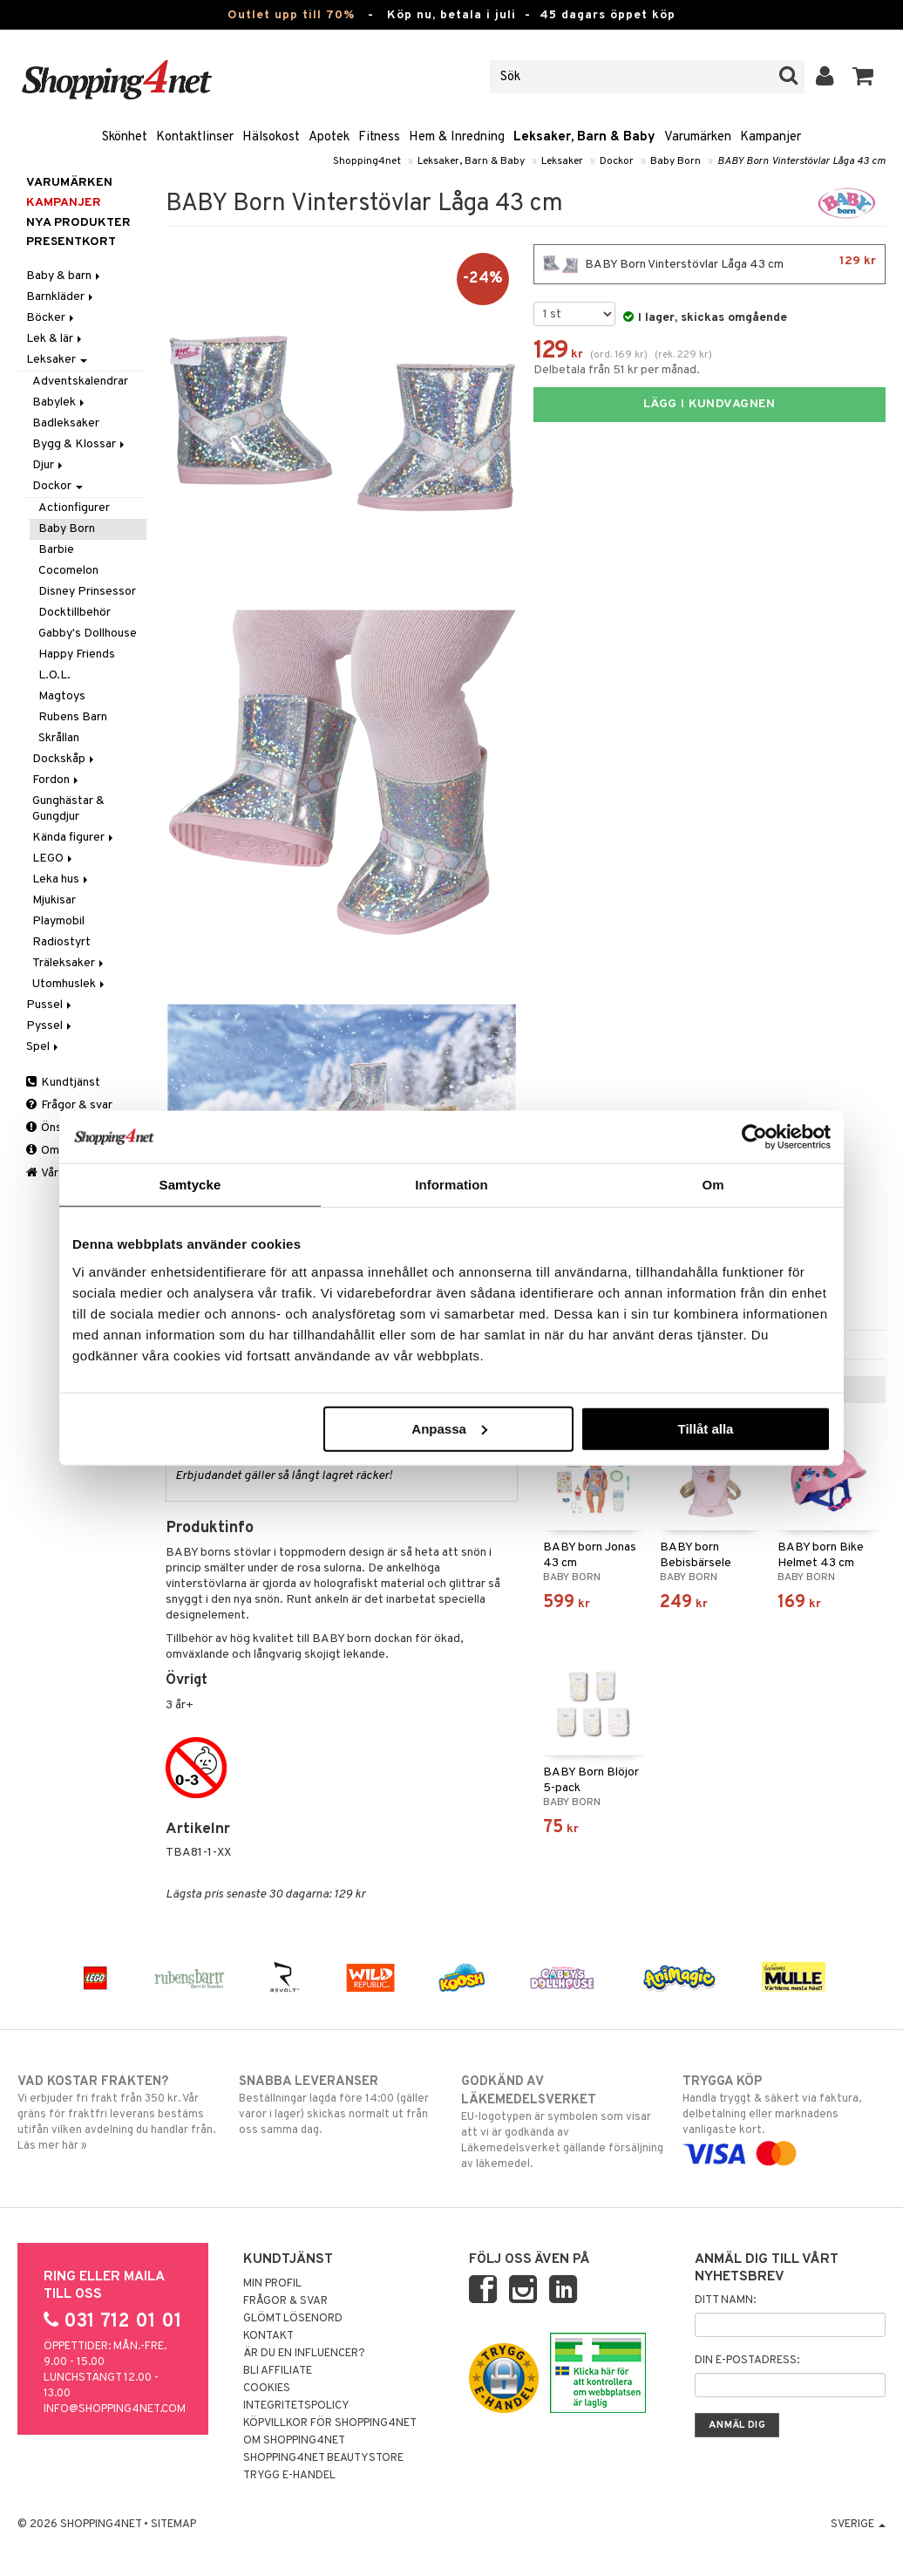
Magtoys (61, 696)
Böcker (51, 317)
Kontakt (268, 2336)
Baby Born (675, 161)
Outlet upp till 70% (291, 15)
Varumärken (697, 137)
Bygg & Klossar (79, 444)
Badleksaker (65, 423)
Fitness (379, 137)
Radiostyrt (61, 942)
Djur (48, 465)
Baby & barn (64, 276)
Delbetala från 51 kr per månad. (616, 370)
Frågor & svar (69, 1105)
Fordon (56, 780)
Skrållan (58, 738)
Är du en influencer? (304, 2354)
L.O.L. (54, 675)
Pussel (50, 1005)
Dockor (617, 161)
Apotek (329, 137)
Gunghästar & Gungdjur (68, 809)
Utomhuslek (69, 984)
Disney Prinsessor (87, 591)
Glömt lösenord (293, 2319)
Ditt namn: (725, 2300)
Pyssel (50, 1026)
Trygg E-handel (289, 2476)
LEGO (53, 858)
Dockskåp (64, 759)
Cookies (266, 2388)
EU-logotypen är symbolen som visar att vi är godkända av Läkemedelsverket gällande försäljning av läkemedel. (562, 2122)
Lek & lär (55, 338)
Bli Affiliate (277, 2371)
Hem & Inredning (457, 137)
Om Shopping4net (294, 2441)
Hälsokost (271, 137)
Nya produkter (78, 222)
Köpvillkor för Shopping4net (330, 2423)
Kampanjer (770, 137)
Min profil (272, 2284)
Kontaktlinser (195, 137)
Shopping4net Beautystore (323, 2458)
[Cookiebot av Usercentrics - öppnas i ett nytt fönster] (754, 1137)
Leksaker (562, 161)
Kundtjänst (63, 1082)
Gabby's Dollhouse (87, 633)
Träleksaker (69, 963)
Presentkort (71, 242)
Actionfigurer (74, 508)
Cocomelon (68, 570)
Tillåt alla (705, 1428)
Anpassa (449, 1428)
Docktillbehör (74, 612)
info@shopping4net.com (115, 2409)
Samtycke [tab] (190, 1184)
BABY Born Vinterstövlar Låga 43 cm (801, 161)
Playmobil (58, 921)
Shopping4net (367, 161)
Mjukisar (54, 900)
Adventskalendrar (80, 381)
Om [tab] (712, 1184)
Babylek (59, 402)
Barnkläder (61, 297)
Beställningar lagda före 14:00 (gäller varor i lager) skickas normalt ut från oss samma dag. (340, 2105)
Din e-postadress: (747, 2361)
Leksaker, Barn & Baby (584, 137)
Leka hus (61, 879)
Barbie (56, 549)
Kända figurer (74, 837)
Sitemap (173, 2525)
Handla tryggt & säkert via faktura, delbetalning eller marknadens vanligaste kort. (784, 2117)
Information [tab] (451, 1184)
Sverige (858, 2525)
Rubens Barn (72, 717)
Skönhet (124, 137)
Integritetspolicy (296, 2406)
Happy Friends (76, 654)
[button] (863, 76)
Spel (43, 1046)
